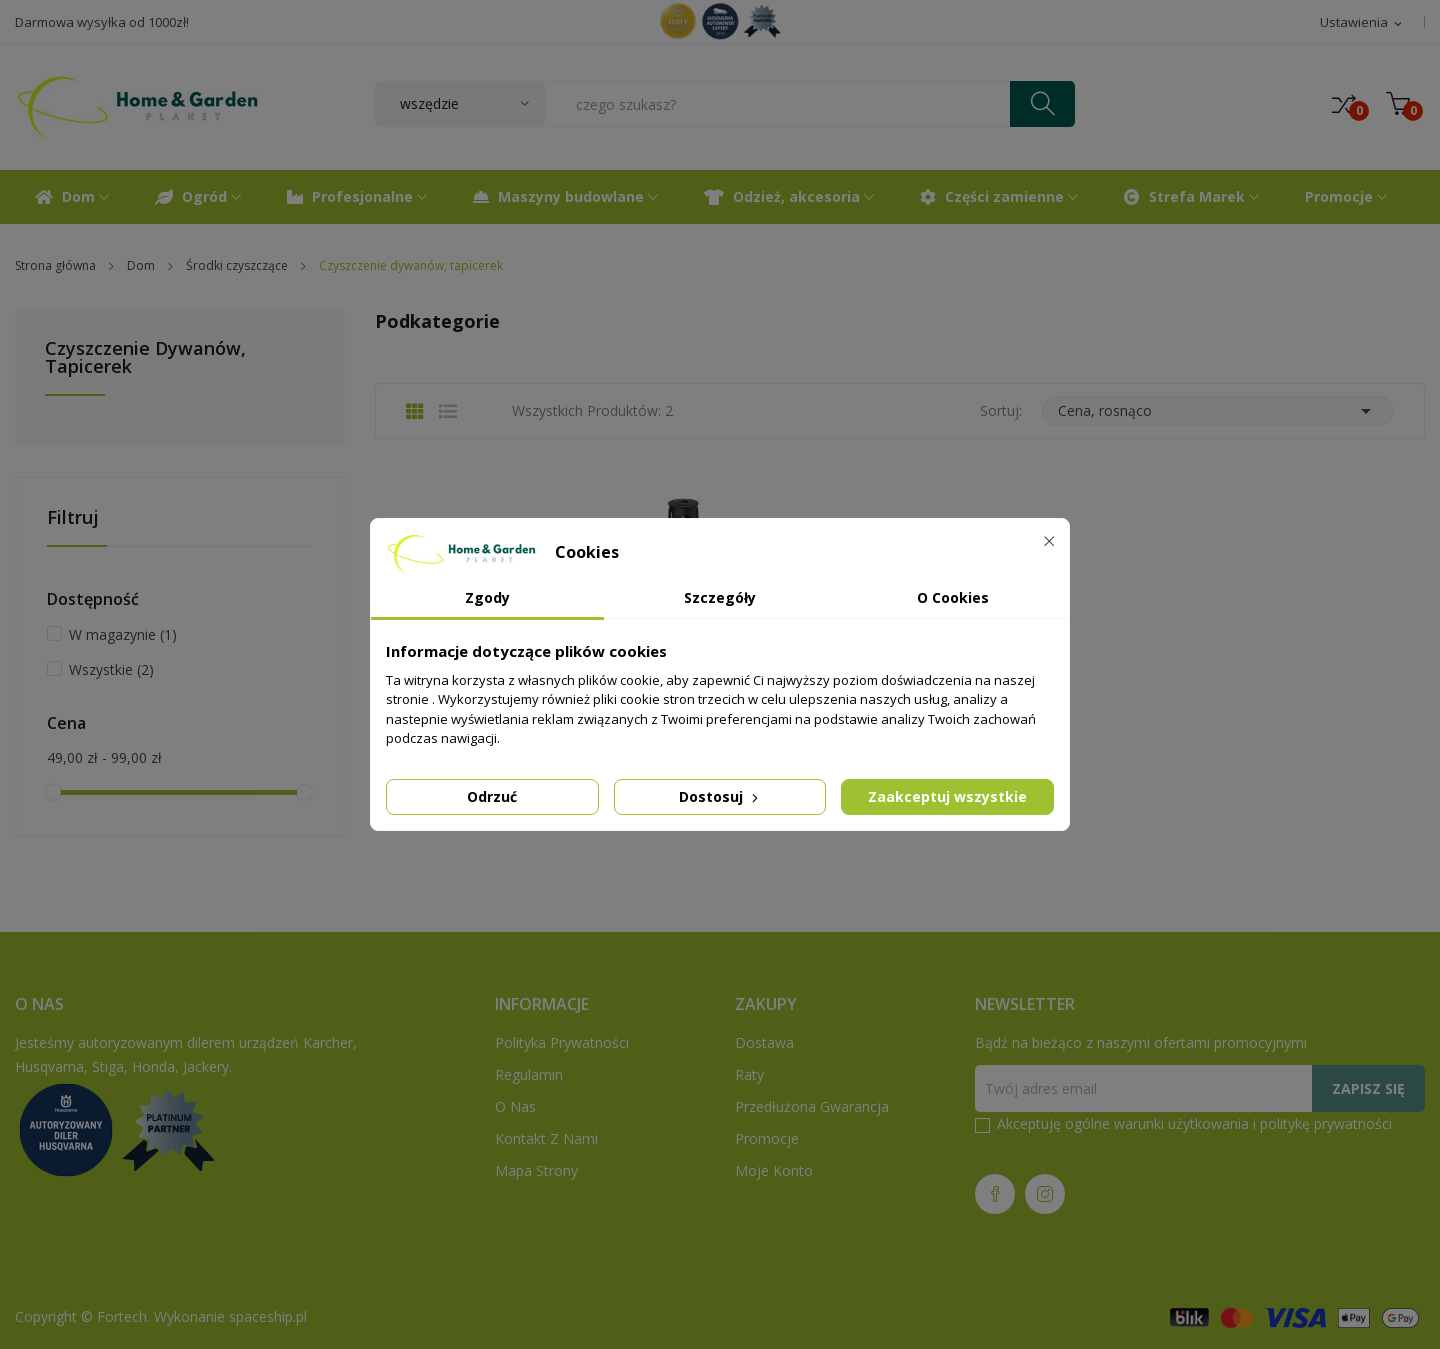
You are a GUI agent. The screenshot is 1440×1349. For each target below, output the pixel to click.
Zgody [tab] (487, 597)
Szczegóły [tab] (720, 597)
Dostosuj (720, 796)
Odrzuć (492, 796)
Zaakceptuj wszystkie (947, 796)
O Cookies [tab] (953, 597)
